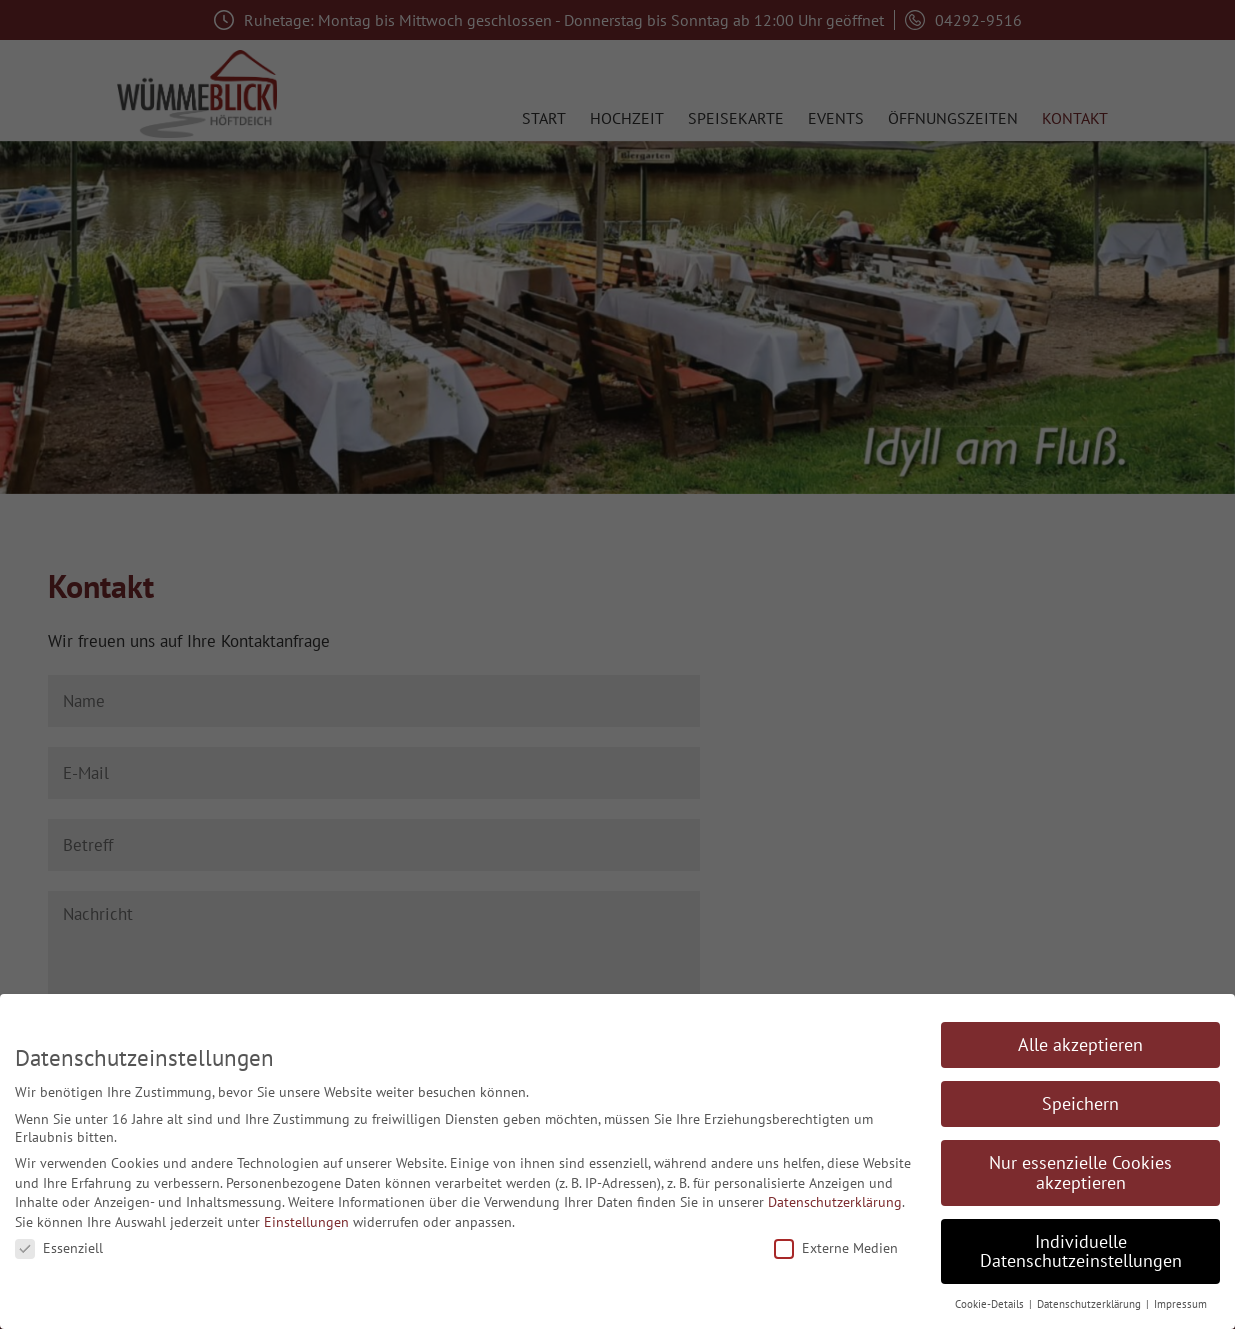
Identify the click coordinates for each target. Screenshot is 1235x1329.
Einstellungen (306, 1222)
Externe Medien (836, 1248)
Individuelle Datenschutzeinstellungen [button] (1081, 1251)
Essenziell (59, 1248)
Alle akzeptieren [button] (1080, 1044)
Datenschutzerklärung (835, 1202)
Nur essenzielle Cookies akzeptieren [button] (1080, 1172)
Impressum (1180, 1304)
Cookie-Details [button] (991, 1304)
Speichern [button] (1080, 1103)
